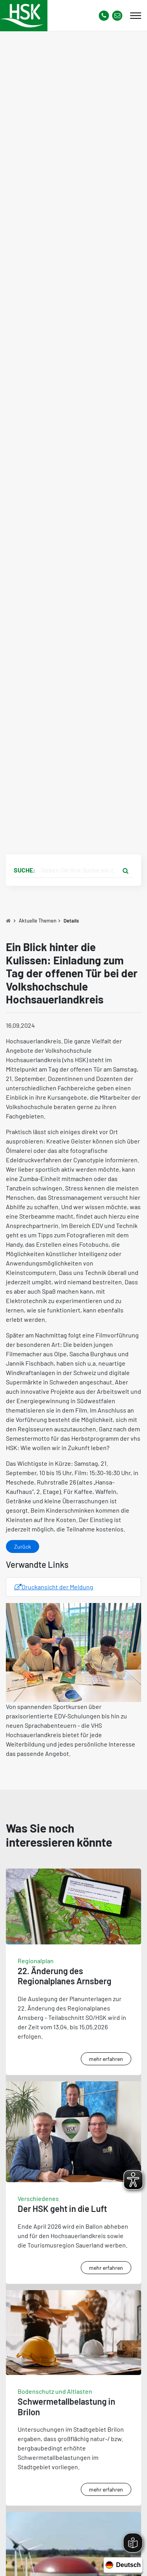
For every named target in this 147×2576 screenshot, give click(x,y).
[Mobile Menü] (135, 16)
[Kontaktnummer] (104, 16)
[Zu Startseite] (8, 920)
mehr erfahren (106, 2058)
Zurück (22, 1546)
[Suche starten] (125, 870)
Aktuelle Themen (37, 920)
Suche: (24, 870)
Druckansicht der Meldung (53, 1586)
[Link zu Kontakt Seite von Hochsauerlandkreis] (117, 16)
